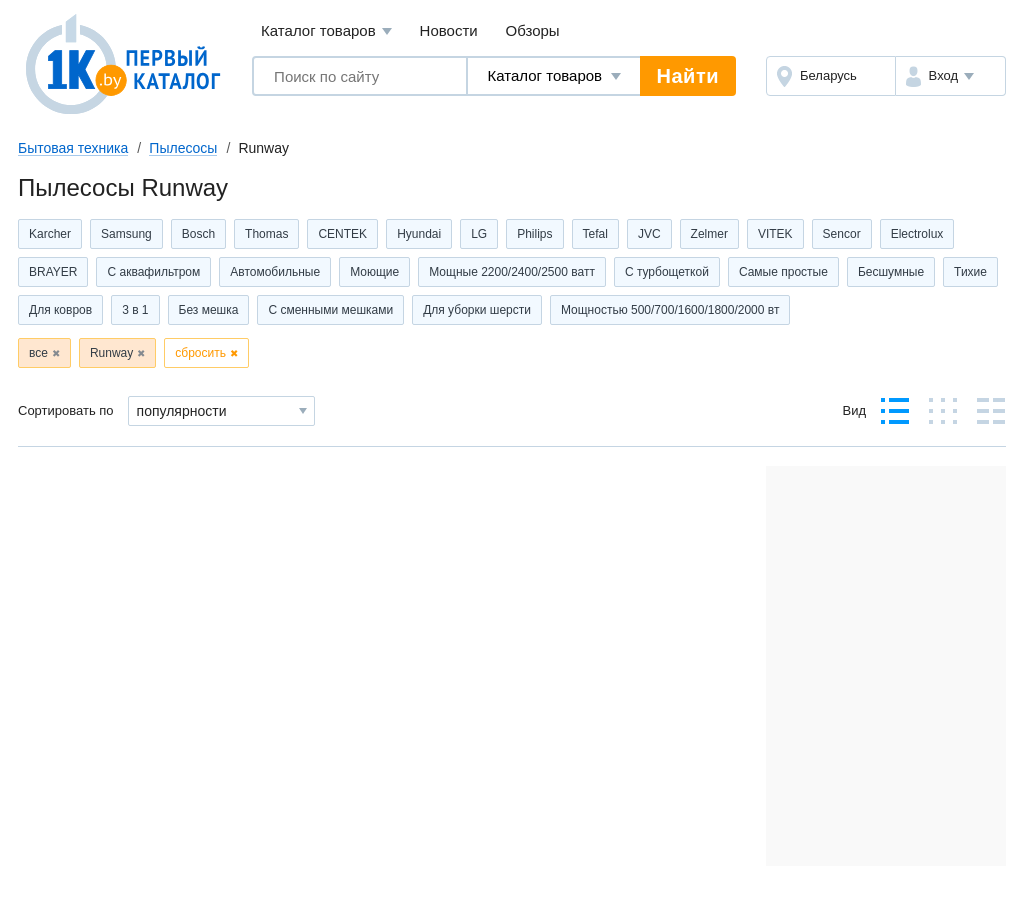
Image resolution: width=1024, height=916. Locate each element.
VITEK (775, 234)
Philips (534, 234)
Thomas (266, 234)
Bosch (198, 234)
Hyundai (419, 234)
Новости (449, 30)
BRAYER (53, 272)
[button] (950, 76)
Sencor (842, 234)
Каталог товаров (326, 31)
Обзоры (533, 30)
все (38, 353)
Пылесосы (183, 148)
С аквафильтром (153, 272)
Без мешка (209, 310)
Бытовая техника (73, 148)
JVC (649, 234)
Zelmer (709, 234)
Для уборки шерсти (477, 310)
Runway (111, 353)
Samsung (126, 234)
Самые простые (783, 272)
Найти (688, 76)
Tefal (595, 234)
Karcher (50, 234)
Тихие (970, 272)
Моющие (374, 272)
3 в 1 (135, 310)
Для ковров (60, 310)
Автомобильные (275, 272)
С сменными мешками (330, 310)
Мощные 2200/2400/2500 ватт (512, 272)
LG (479, 234)
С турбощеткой (667, 272)
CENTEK (342, 234)
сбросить (200, 353)
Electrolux (917, 234)
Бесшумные (891, 272)
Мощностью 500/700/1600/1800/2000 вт (670, 310)
